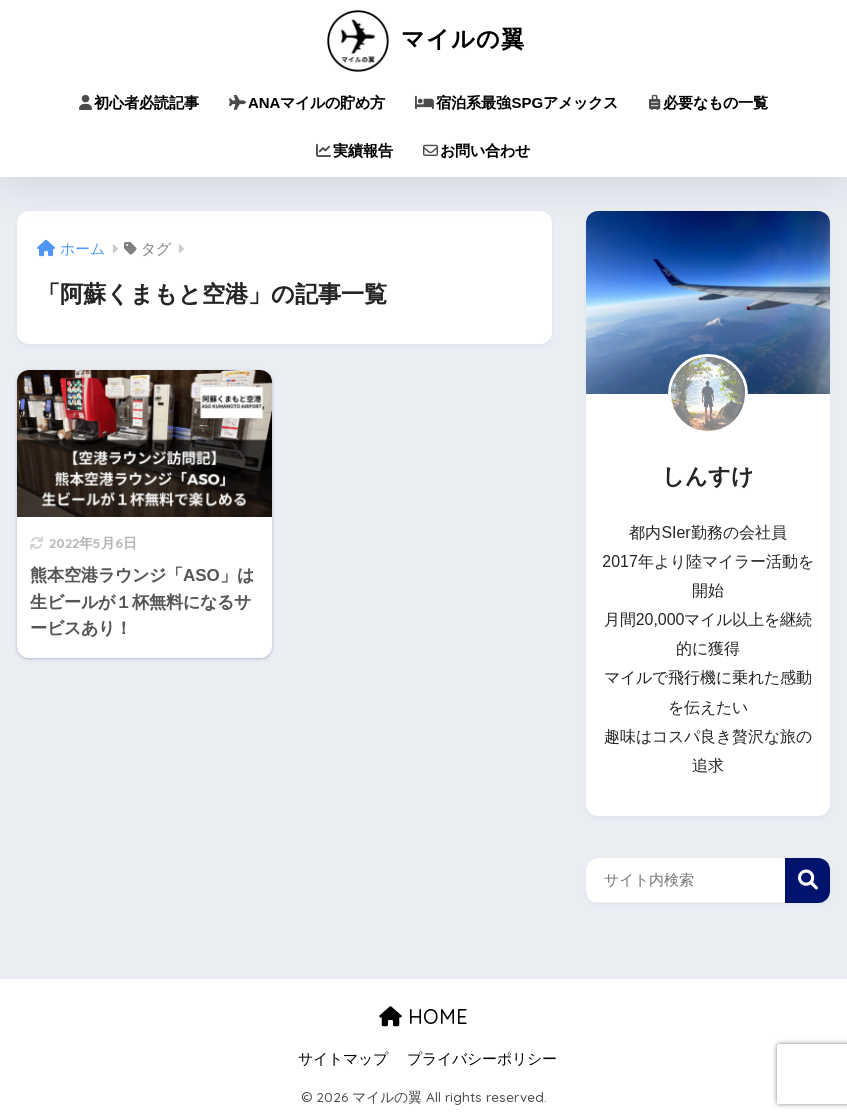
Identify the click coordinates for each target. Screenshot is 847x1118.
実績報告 (354, 150)
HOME (423, 1016)
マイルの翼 (423, 38)
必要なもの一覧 (708, 102)
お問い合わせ (476, 150)
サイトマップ (343, 1059)
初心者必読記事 (139, 102)
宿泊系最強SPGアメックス (516, 102)
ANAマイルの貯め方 (307, 102)
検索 (807, 880)
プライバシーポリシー (482, 1059)
